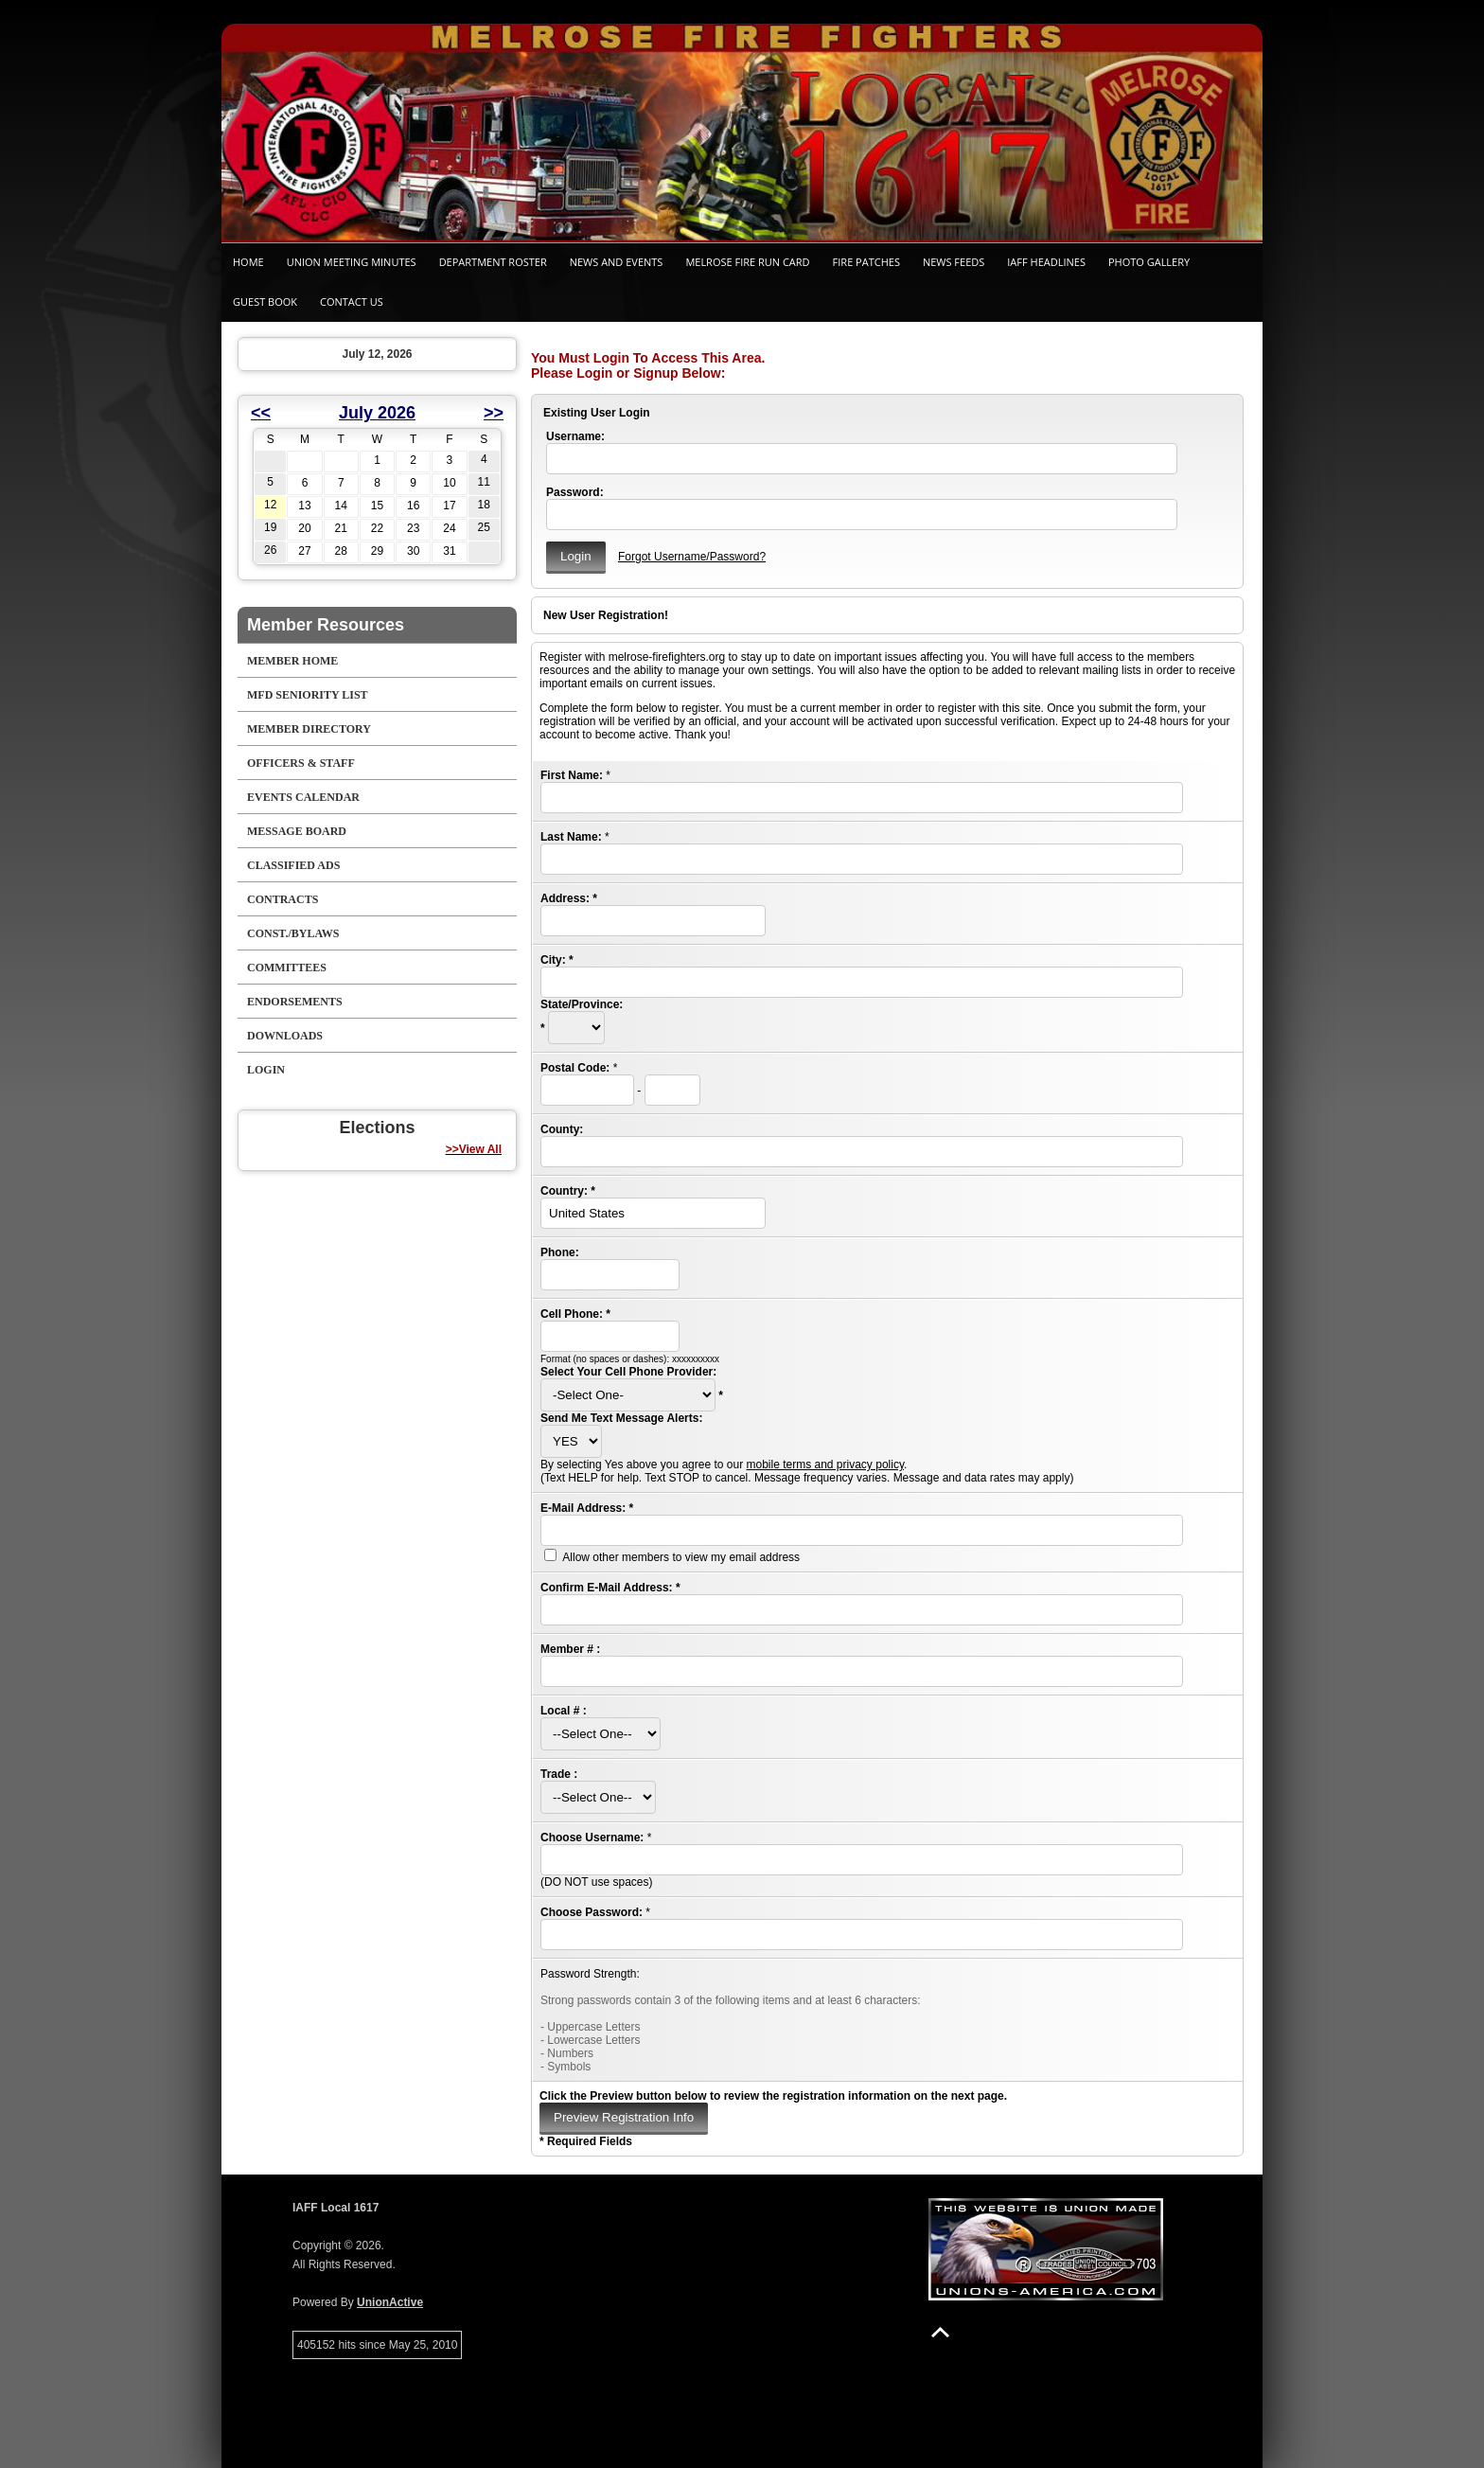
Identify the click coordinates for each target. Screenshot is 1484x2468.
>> (494, 412)
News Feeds (953, 262)
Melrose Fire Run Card (747, 262)
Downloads (285, 1035)
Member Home (292, 660)
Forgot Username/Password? (692, 556)
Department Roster (493, 262)
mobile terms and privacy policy (825, 1464)
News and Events (616, 262)
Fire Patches (866, 262)
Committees (287, 967)
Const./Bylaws (293, 933)
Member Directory (309, 729)
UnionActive (390, 2302)
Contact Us (351, 301)
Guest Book (265, 301)
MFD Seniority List (307, 694)
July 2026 (377, 412)
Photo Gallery (1149, 262)
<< (261, 412)
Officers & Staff (301, 763)
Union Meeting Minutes (351, 262)
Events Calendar (303, 797)
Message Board (296, 831)
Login (266, 1069)
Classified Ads (293, 865)
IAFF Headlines (1046, 262)
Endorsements (295, 1001)
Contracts (282, 899)
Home (248, 262)
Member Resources (325, 624)
